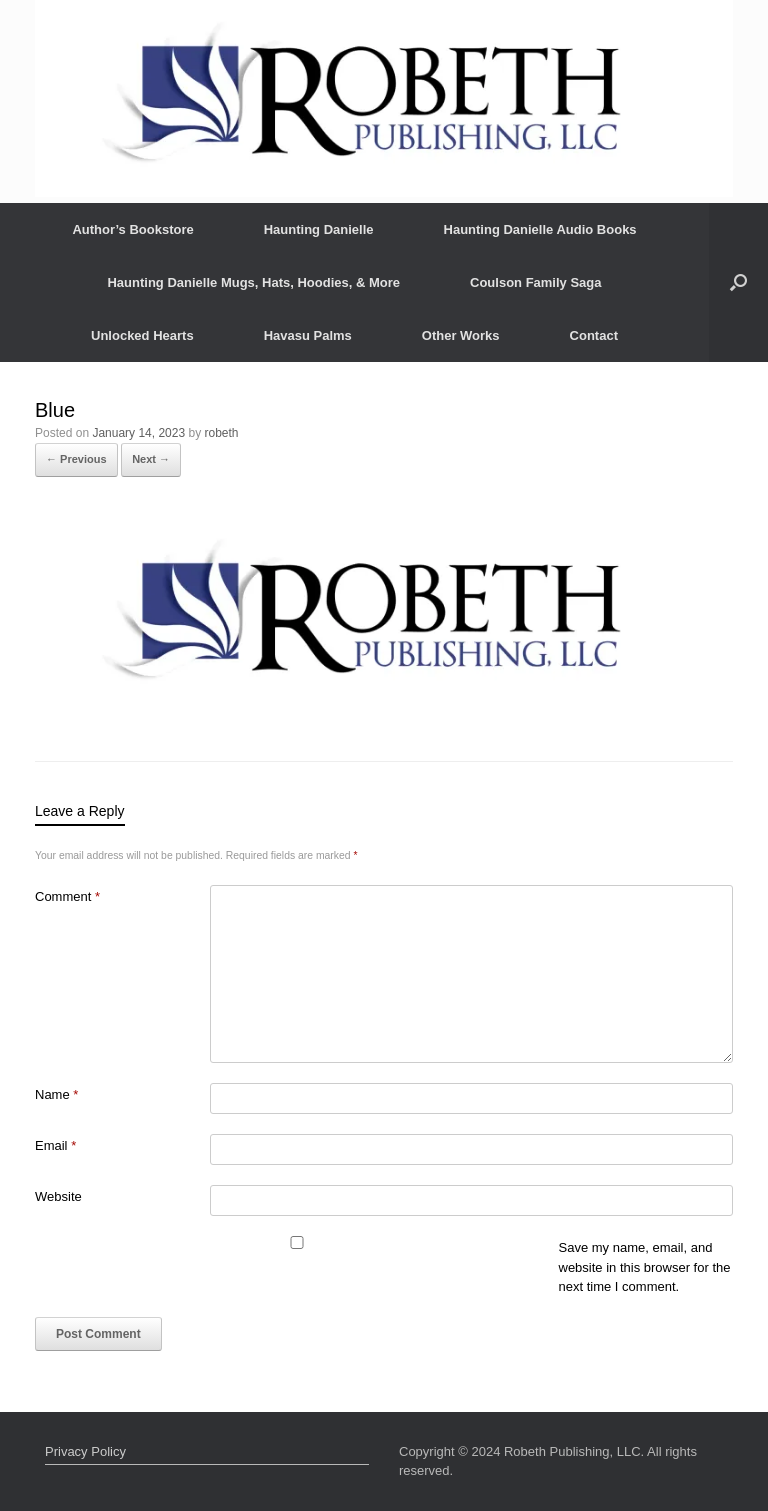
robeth (222, 433)
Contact (594, 335)
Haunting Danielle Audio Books (540, 229)
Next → (151, 459)
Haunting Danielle (319, 229)
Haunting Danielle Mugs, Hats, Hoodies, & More (253, 282)
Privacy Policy (85, 1451)
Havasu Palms (308, 335)
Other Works (461, 335)
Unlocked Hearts (142, 335)
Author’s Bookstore (132, 229)
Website (58, 1196)
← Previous (76, 459)
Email (55, 1145)
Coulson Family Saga (535, 282)
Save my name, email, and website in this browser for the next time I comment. (645, 1267)
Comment (67, 896)
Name (56, 1094)
